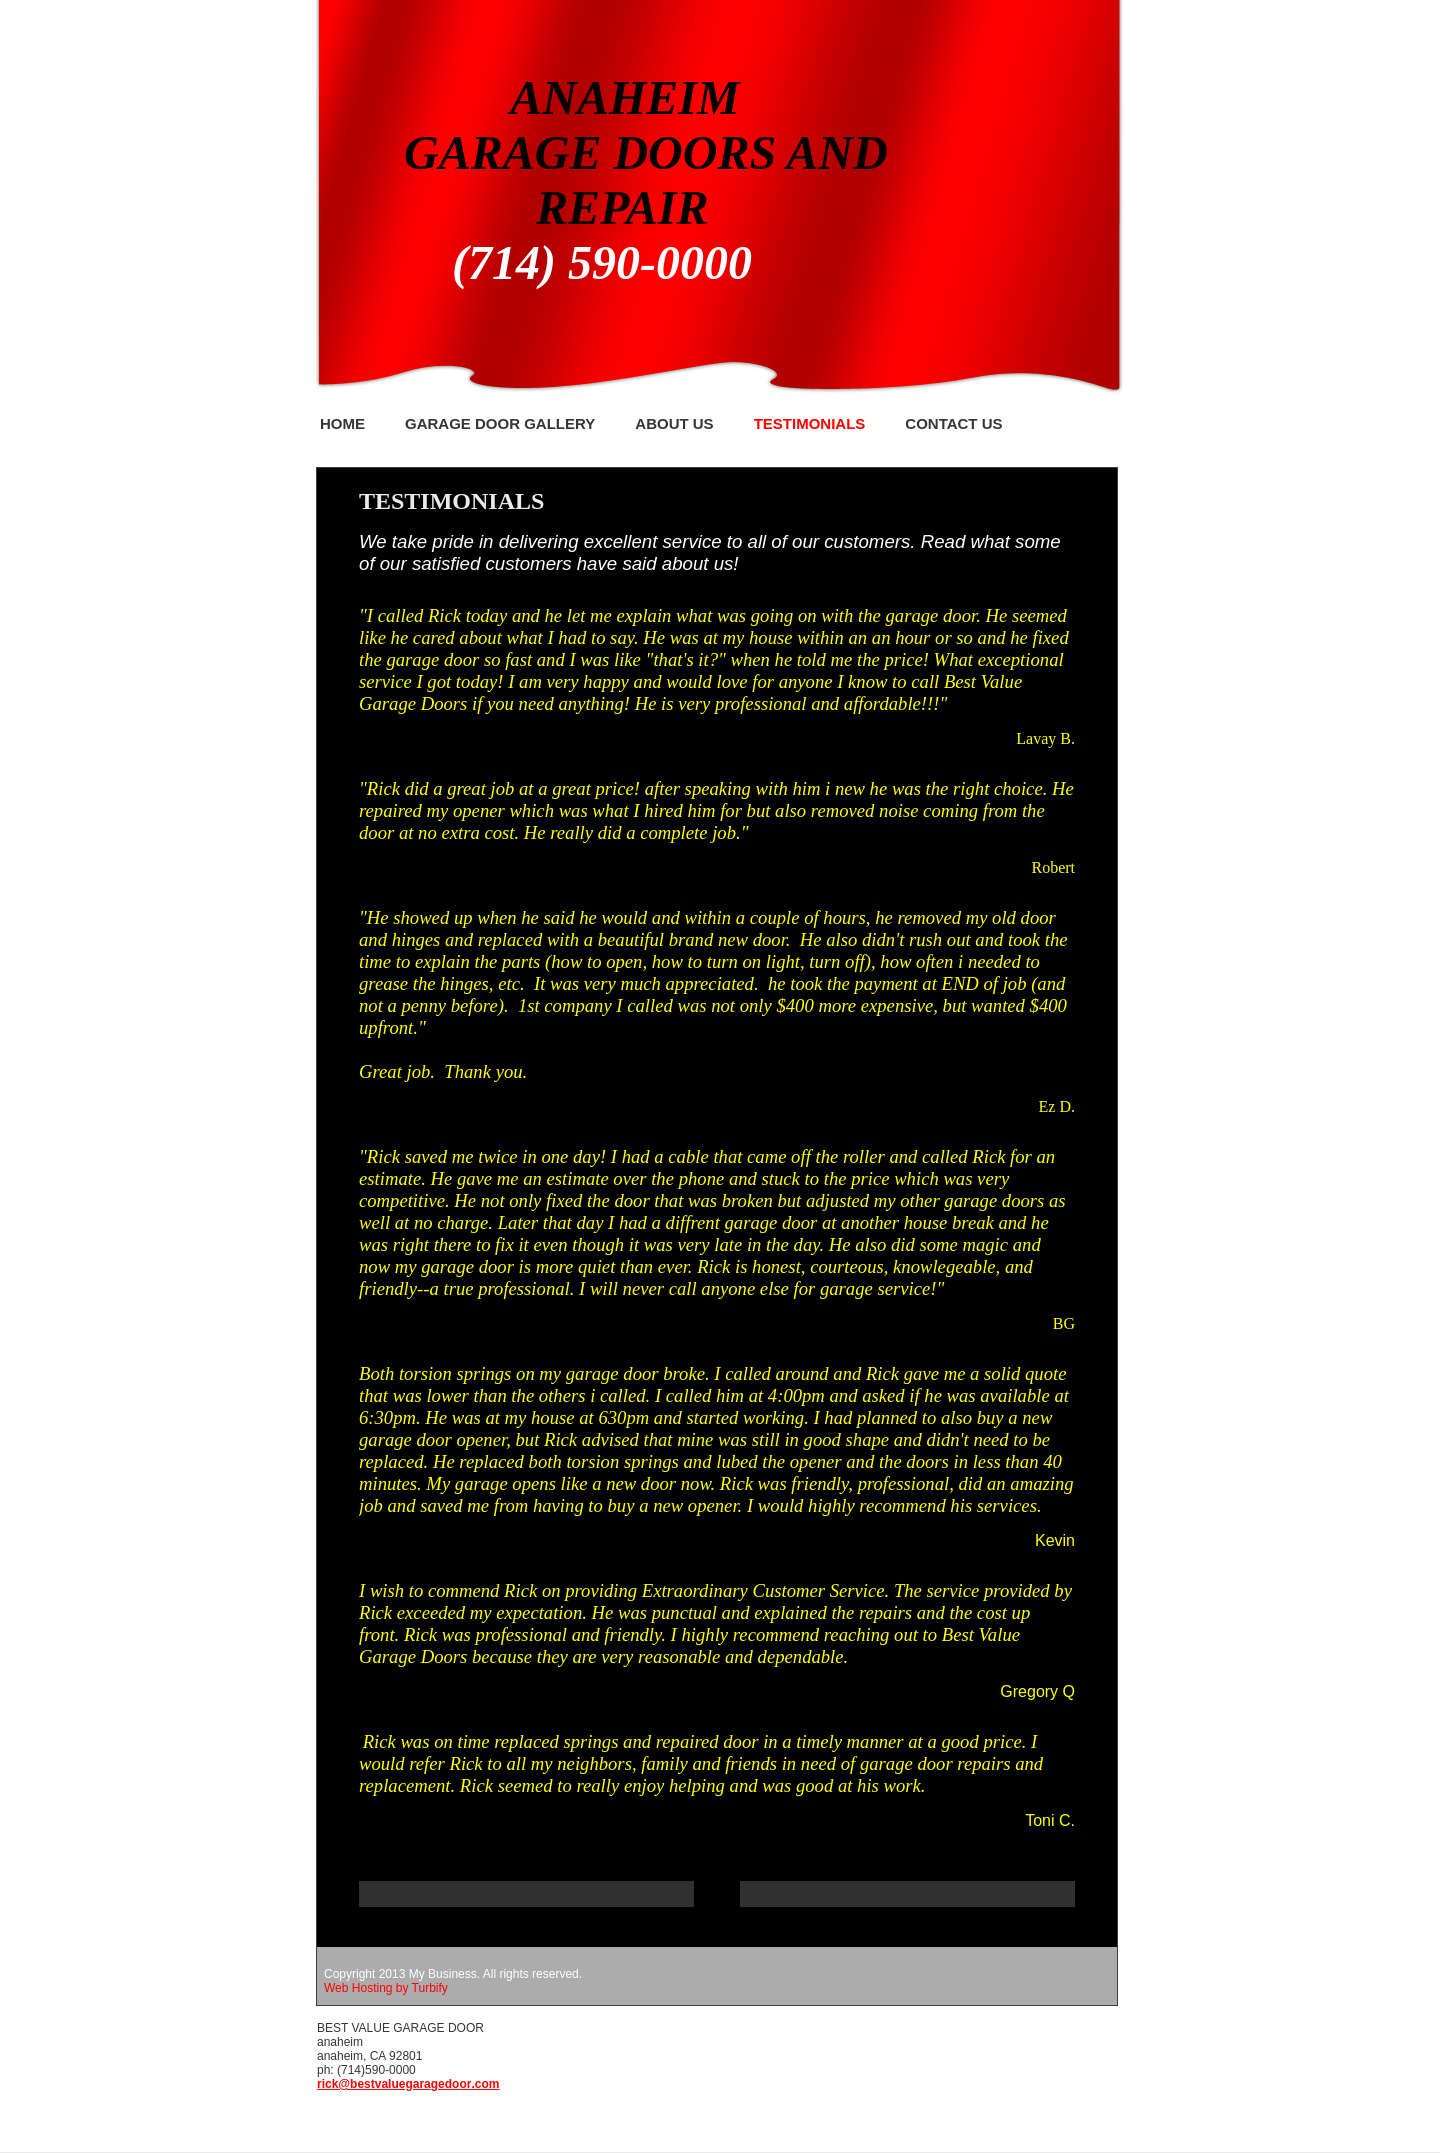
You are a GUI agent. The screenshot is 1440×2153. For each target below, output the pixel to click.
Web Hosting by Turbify (386, 1988)
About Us (674, 423)
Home (342, 423)
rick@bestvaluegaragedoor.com (408, 2084)
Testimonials (810, 423)
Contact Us (953, 423)
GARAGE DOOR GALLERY (500, 423)
